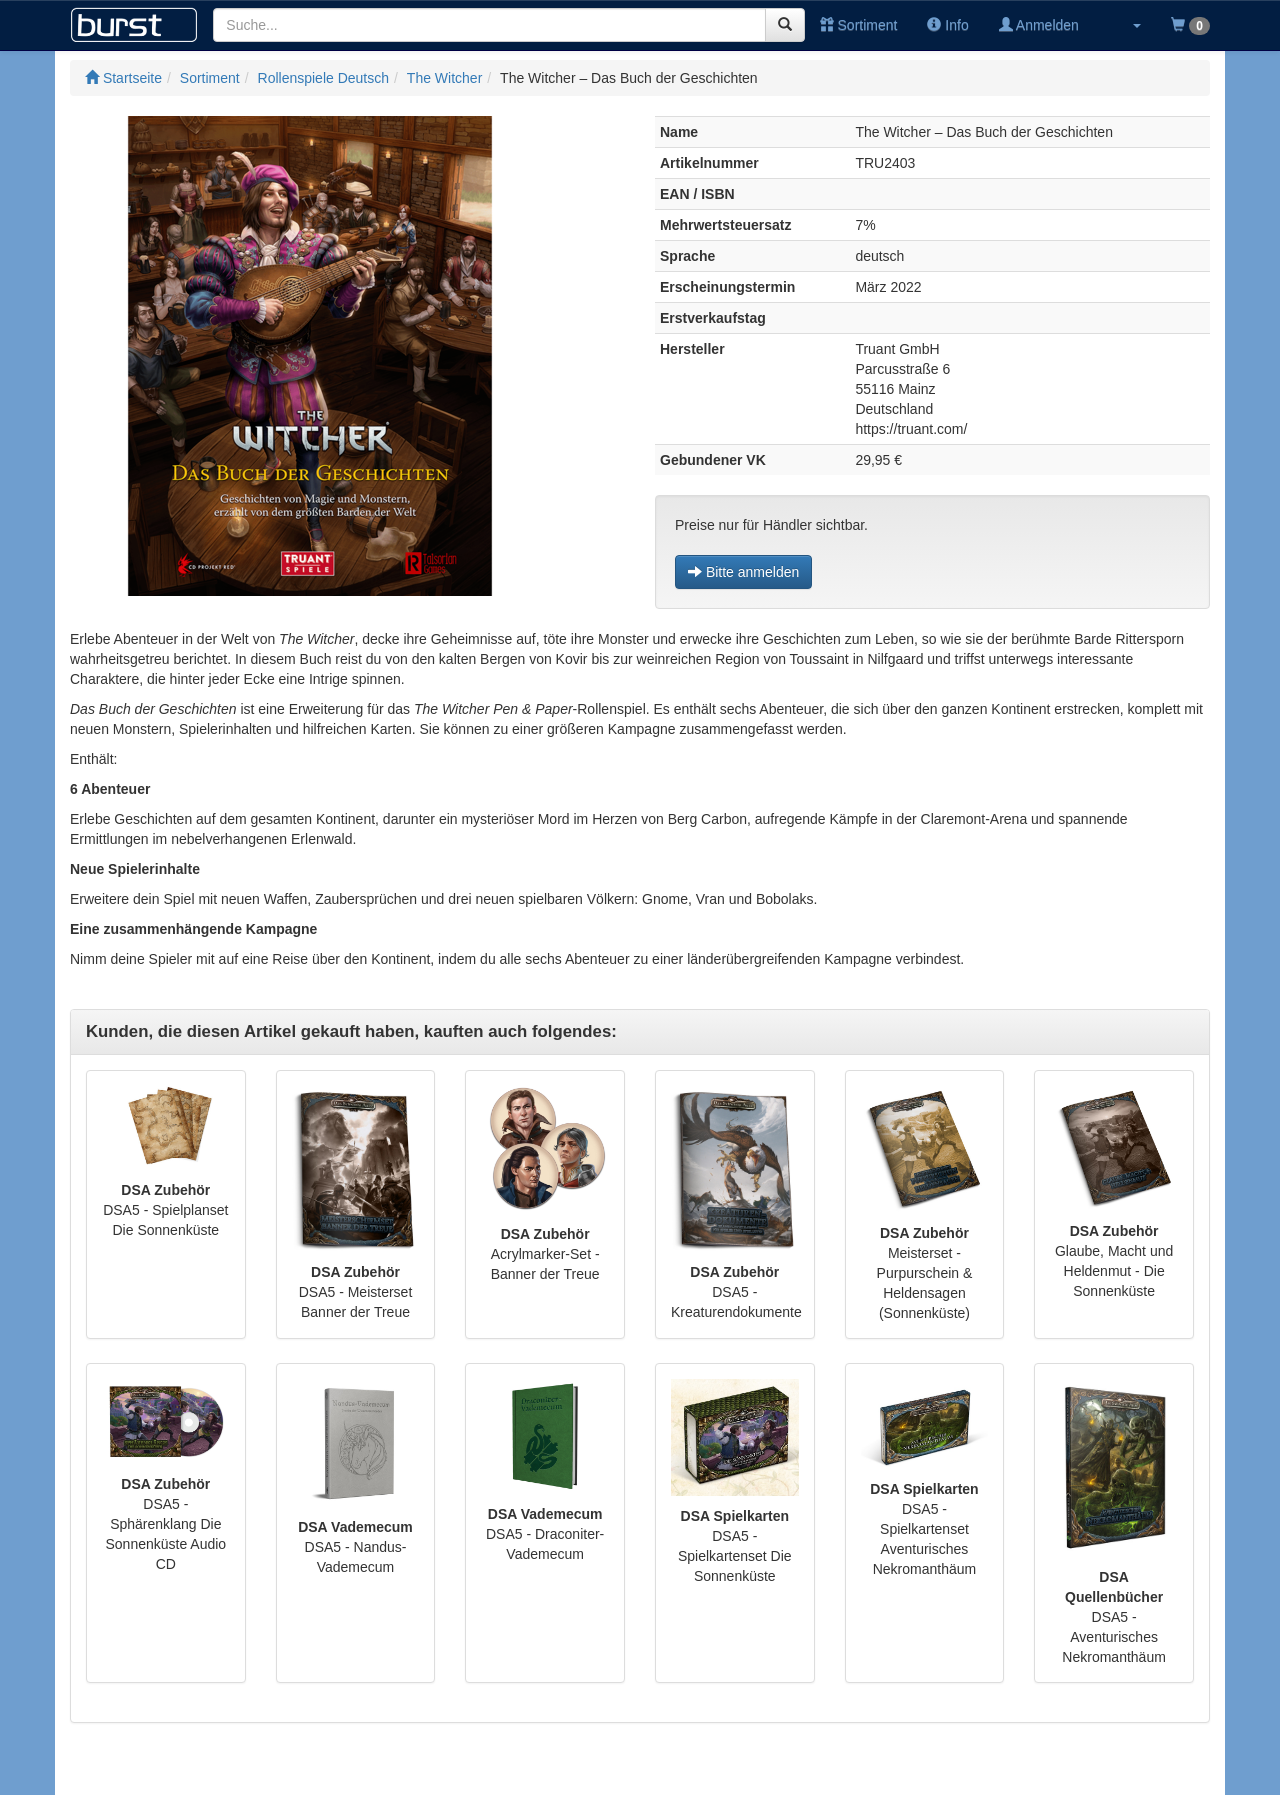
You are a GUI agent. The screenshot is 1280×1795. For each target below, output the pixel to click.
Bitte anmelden (743, 572)
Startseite (123, 78)
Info (947, 25)
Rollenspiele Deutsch (324, 78)
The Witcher (444, 78)
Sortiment (859, 25)
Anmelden (1039, 25)
